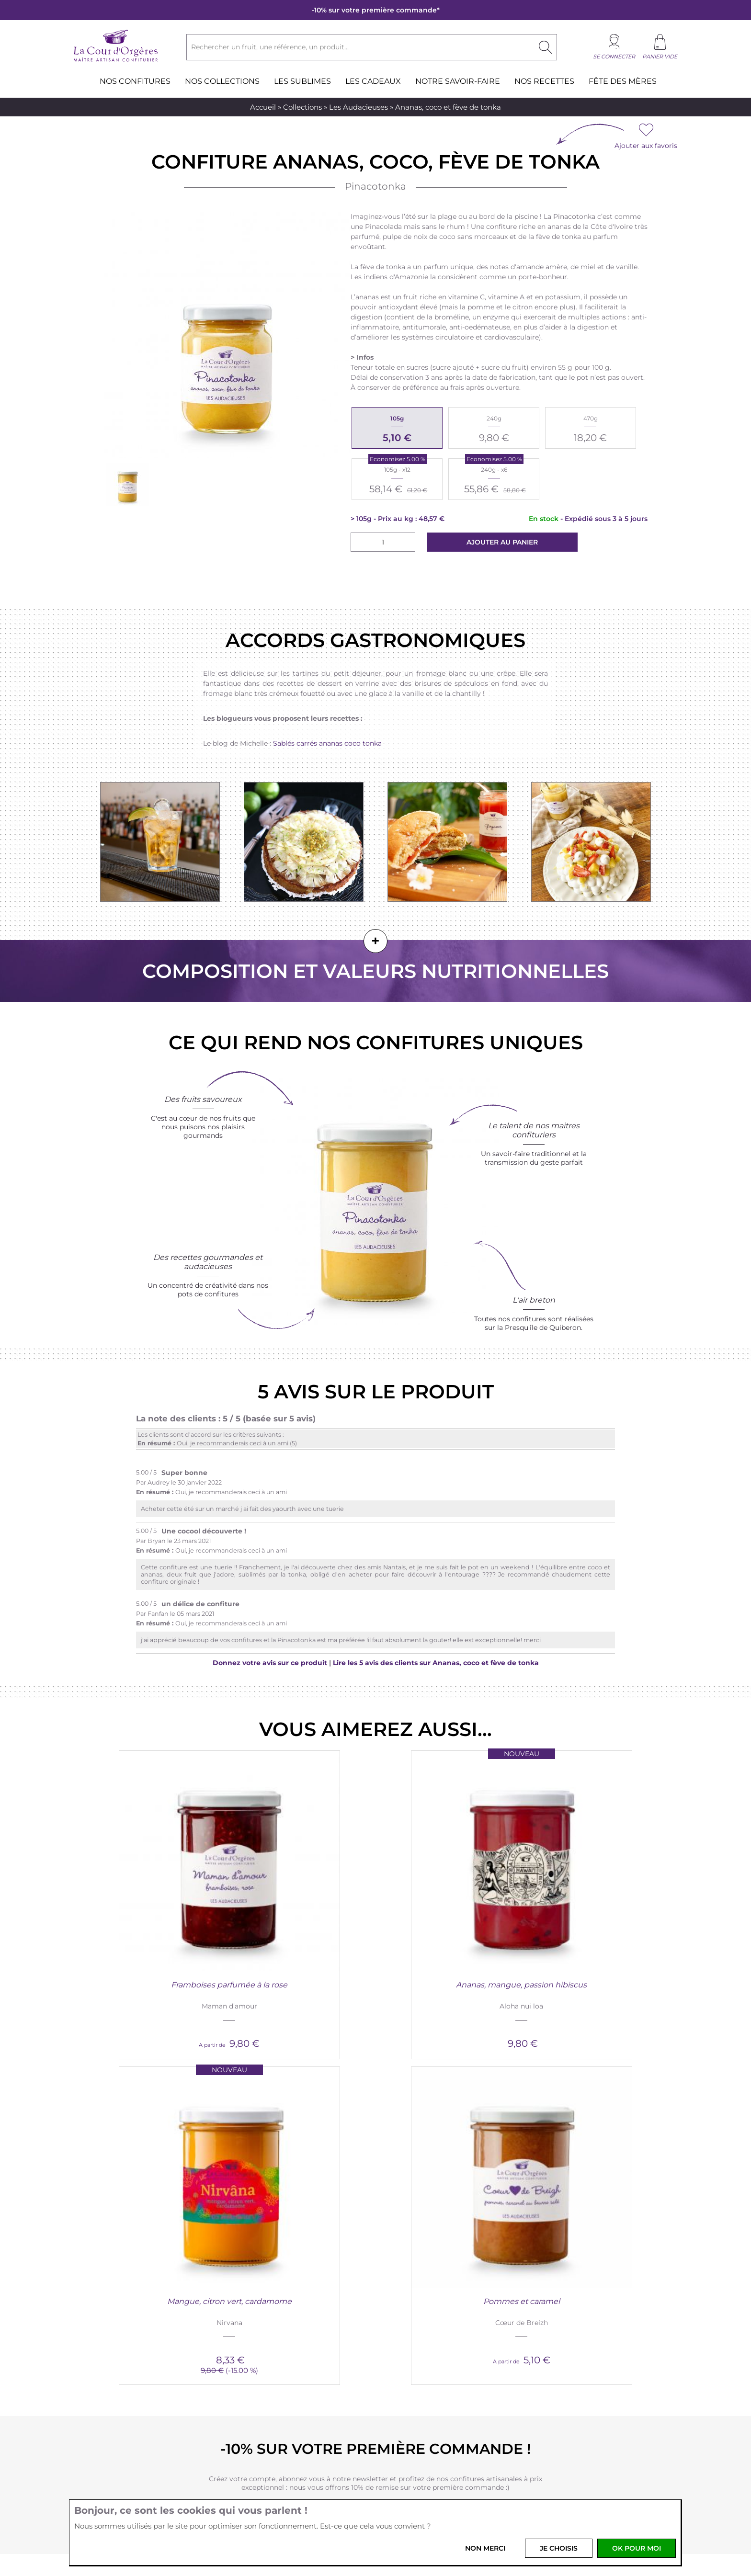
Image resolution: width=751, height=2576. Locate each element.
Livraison (277, 2345)
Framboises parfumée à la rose (156, 1903)
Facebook (339, 2494)
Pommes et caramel (595, 1903)
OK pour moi (636, 2548)
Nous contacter (419, 2312)
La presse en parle (549, 2345)
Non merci (485, 2548)
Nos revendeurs (419, 2345)
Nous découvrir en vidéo (177, 2323)
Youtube (411, 2494)
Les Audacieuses (358, 107)
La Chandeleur (543, 2378)
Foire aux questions (294, 2356)
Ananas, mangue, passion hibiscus (302, 1908)
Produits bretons (165, 2334)
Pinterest (387, 2494)
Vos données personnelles (305, 2323)
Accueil (263, 107)
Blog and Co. (546, 2299)
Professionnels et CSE (429, 2323)
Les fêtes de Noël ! (549, 2367)
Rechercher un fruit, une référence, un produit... (270, 47)
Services (411, 2299)
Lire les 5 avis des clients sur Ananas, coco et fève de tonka (436, 1662)
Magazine (535, 2312)
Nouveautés (156, 2312)
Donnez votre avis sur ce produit (270, 1662)
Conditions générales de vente (312, 2312)
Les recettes (539, 2323)
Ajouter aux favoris (645, 145)
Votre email (281, 2463)
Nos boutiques (161, 2345)
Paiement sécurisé (293, 2334)
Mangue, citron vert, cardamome (449, 1903)
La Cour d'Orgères (176, 2299)
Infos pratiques (296, 2299)
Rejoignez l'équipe (423, 2334)
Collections (302, 107)
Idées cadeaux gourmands (562, 2334)
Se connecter (614, 56)
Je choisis (559, 2548)
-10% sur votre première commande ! (375, 2051)
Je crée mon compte (375, 2122)
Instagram (363, 2494)
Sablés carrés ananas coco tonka (327, 743)
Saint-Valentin (542, 2356)
